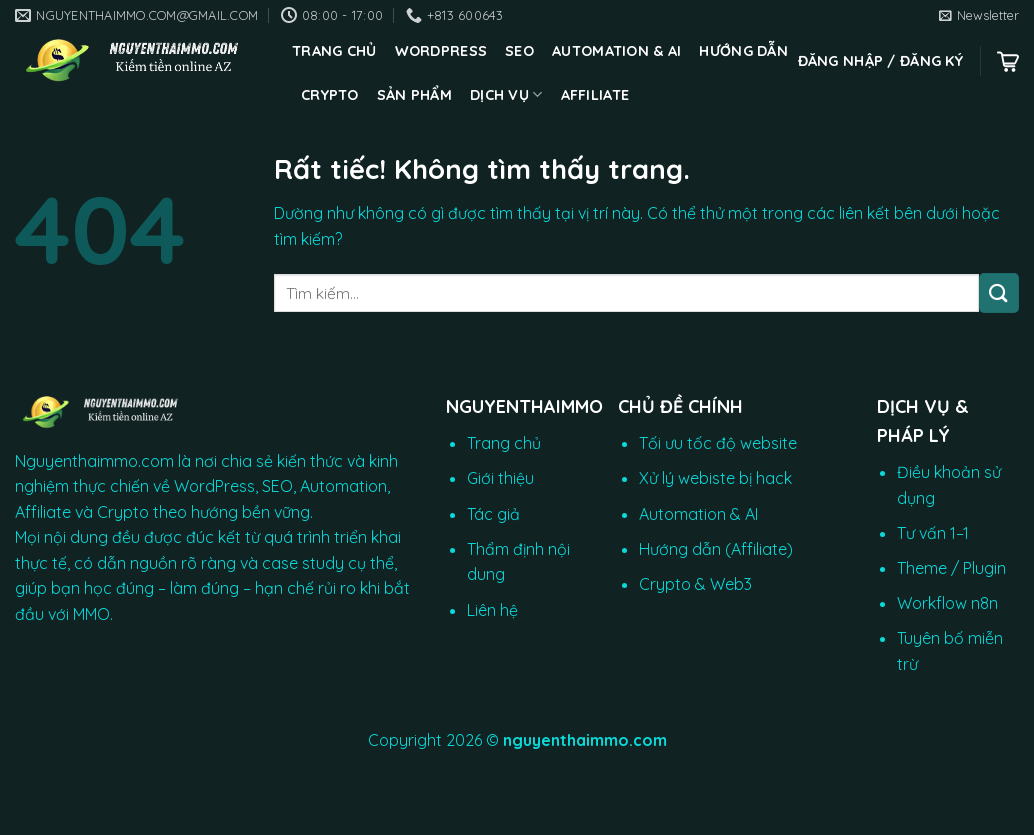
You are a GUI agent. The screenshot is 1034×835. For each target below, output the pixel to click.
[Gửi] (999, 292)
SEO (519, 51)
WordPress (441, 51)
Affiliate (595, 95)
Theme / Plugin (951, 568)
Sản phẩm (414, 95)
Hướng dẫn (743, 51)
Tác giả (493, 514)
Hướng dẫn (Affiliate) (716, 549)
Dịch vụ (506, 94)
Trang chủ (334, 51)
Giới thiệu (500, 478)
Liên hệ (492, 610)
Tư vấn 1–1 (933, 533)
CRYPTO (330, 95)
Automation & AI (616, 51)
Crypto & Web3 (695, 584)
